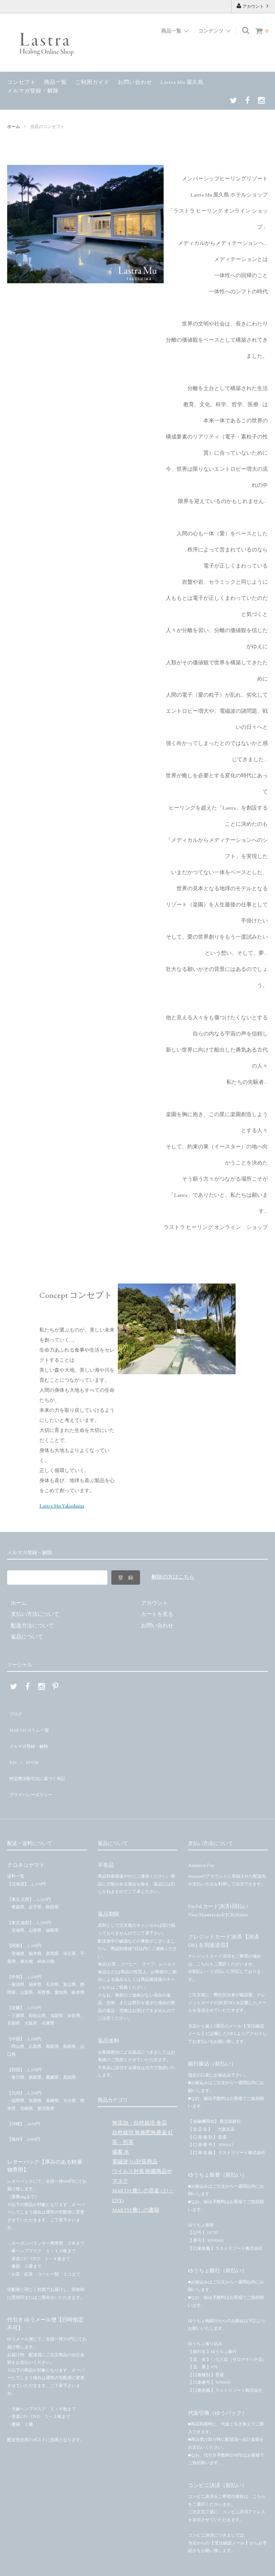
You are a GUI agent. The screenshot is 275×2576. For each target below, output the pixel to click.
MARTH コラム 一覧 (31, 1722)
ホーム (13, 126)
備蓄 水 (120, 2122)
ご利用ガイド (92, 82)
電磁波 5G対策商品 (135, 2132)
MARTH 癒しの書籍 (135, 2180)
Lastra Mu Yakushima (61, 1505)
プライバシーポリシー (34, 1767)
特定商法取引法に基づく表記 (42, 1756)
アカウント (253, 6)
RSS (11, 1745)
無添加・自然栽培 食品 (139, 2093)
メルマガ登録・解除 (33, 90)
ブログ (15, 1711)
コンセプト (21, 82)
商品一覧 (55, 82)
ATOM (28, 1745)
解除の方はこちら (172, 1576)
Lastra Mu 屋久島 (182, 82)
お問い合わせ (135, 82)
